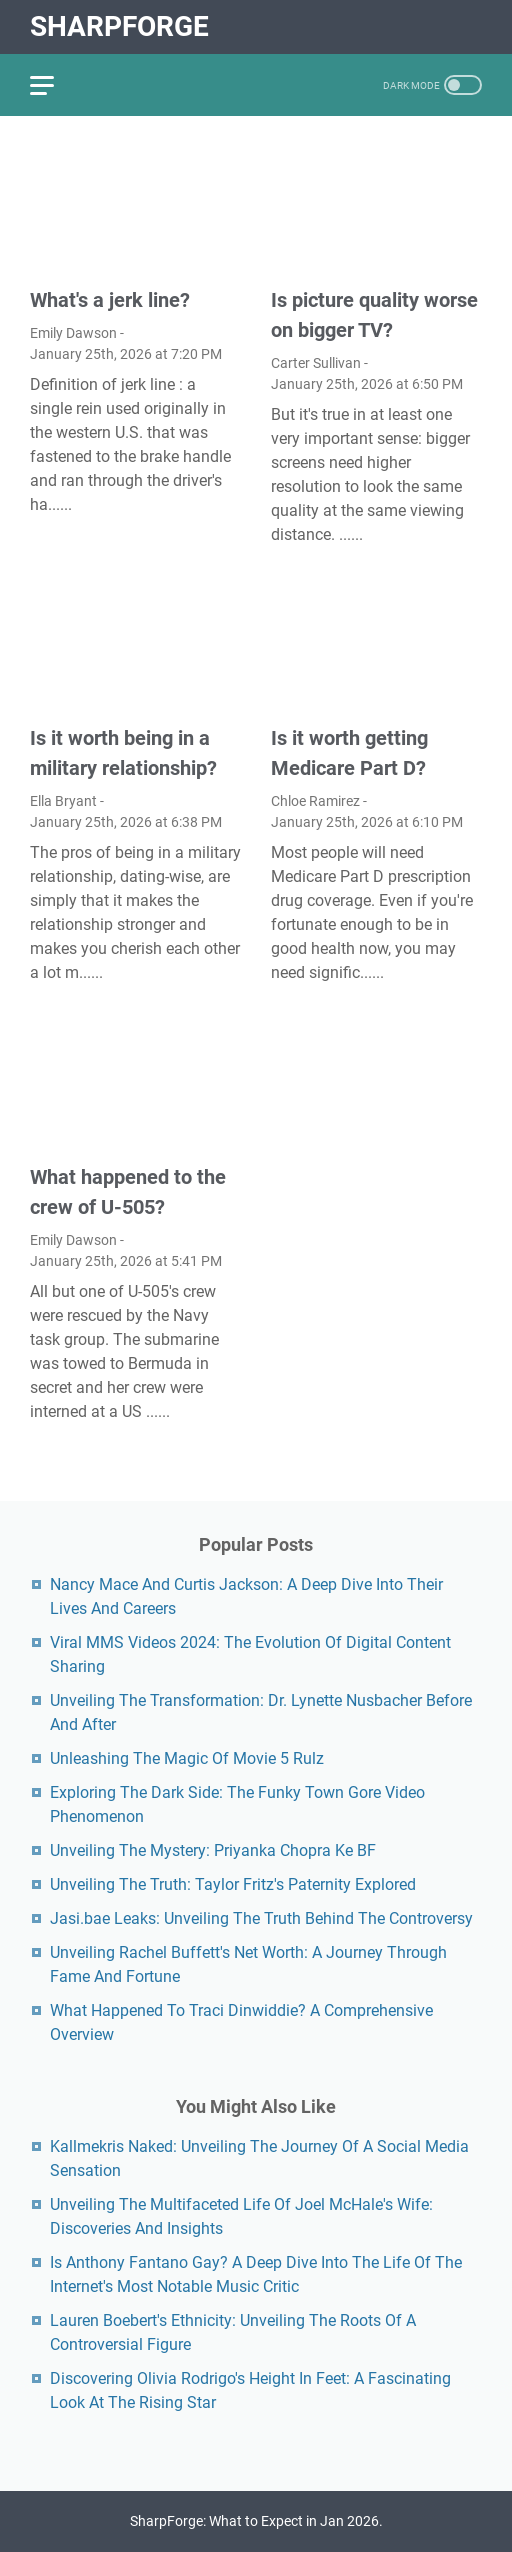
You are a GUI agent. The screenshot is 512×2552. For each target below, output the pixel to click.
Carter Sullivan (316, 363)
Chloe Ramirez (315, 801)
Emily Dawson (73, 333)
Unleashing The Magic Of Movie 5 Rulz (187, 1758)
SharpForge (119, 26)
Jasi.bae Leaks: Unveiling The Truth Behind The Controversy (261, 1918)
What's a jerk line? (110, 300)
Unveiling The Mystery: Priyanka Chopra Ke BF (213, 1850)
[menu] (54, 85)
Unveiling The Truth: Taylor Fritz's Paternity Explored (233, 1884)
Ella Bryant (63, 801)
